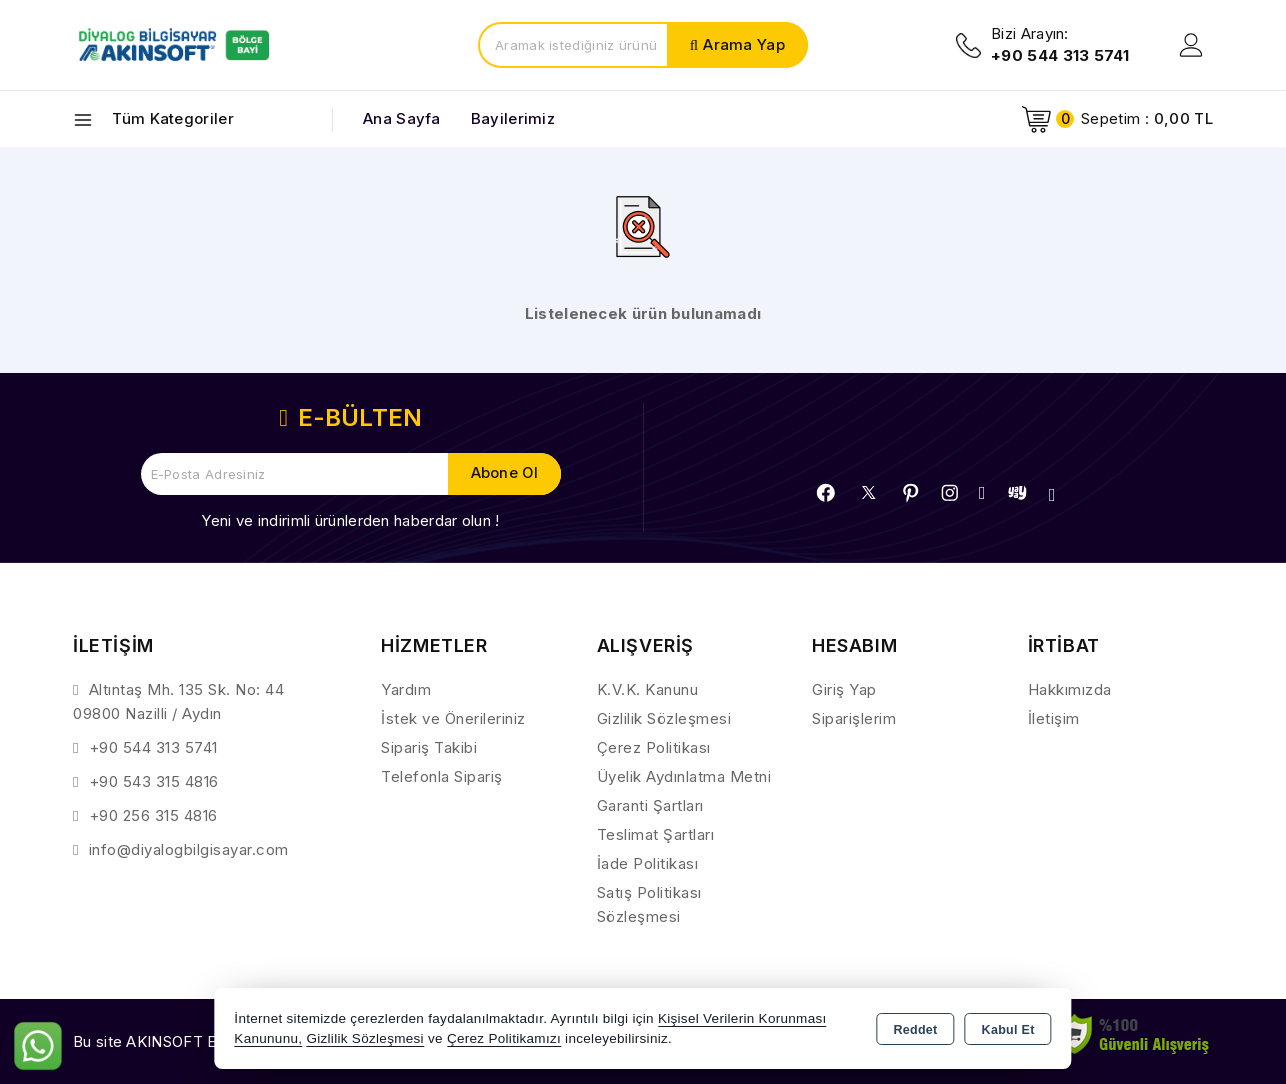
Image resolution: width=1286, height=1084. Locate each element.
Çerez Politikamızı (504, 1038)
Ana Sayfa (402, 118)
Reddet (915, 1030)
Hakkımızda (1070, 689)
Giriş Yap (844, 689)
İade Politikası (648, 863)
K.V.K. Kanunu (648, 689)
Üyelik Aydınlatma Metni (684, 776)
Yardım (406, 689)
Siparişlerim (854, 718)
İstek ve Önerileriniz (453, 718)
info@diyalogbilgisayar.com (189, 849)
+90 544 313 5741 (153, 747)
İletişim (1054, 718)
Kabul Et (1008, 1030)
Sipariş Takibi (429, 747)
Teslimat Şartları (656, 834)
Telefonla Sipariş (442, 776)
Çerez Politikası (654, 747)
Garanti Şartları (650, 805)
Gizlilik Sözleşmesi (664, 718)
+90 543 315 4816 (154, 781)
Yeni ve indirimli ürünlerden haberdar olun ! (350, 520)
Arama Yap (744, 44)
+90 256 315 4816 (153, 815)
